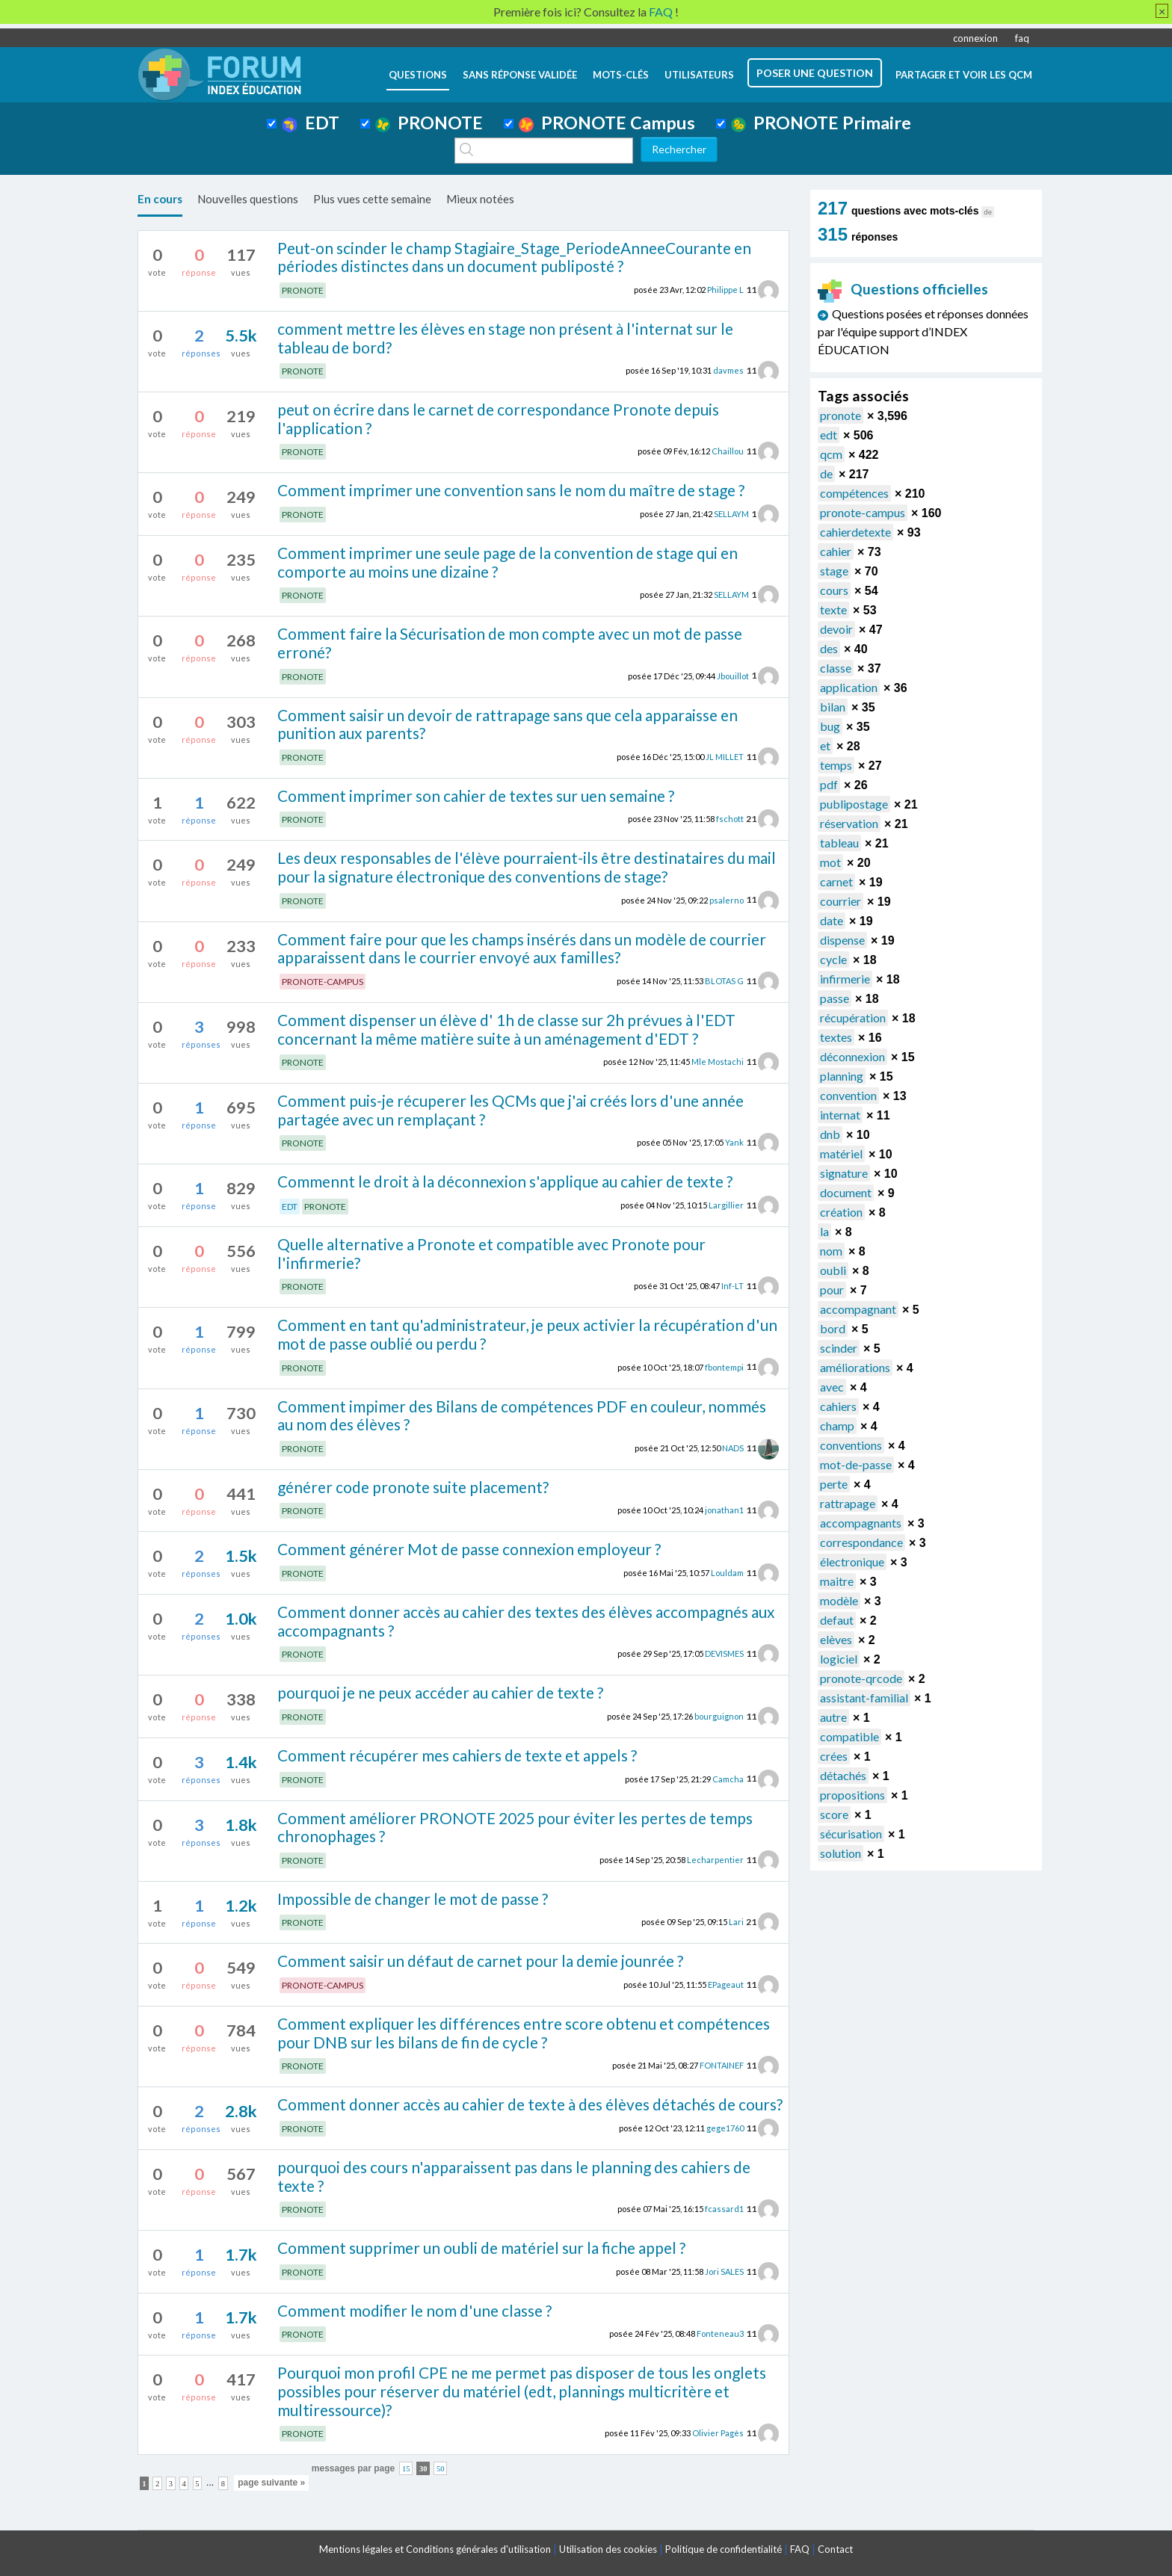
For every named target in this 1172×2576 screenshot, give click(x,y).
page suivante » (271, 2482)
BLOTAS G (724, 981)
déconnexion (852, 1056)
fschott (730, 819)
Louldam (727, 1573)
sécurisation (851, 1833)
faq (1022, 38)
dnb (830, 1134)
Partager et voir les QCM (963, 75)
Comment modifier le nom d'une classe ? (414, 2310)
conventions (851, 1445)
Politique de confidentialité (723, 2549)
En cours (160, 199)
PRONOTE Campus (607, 122)
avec (832, 1387)
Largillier (726, 1205)
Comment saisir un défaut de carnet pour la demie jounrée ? (480, 1960)
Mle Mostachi (717, 1061)
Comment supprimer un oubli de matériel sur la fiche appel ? (481, 2247)
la (824, 1231)
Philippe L (725, 289)
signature (844, 1173)
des (829, 648)
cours (834, 590)
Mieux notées (480, 199)
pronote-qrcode (861, 1678)
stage (834, 570)
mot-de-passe (856, 1464)
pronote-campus (862, 512)
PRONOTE (429, 122)
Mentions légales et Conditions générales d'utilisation (435, 2549)
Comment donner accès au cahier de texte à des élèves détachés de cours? (530, 2104)
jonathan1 (724, 1510)
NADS (733, 1448)
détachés (843, 1775)
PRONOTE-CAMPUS (322, 981)
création (841, 1212)
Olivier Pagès (718, 2433)
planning (841, 1076)
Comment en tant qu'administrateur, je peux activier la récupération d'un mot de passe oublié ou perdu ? (527, 1334)
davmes (728, 370)
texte (833, 609)
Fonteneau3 (720, 2333)
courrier (840, 901)
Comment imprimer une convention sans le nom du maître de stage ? (510, 490)
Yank (734, 1142)
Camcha (728, 1778)
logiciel (838, 1659)
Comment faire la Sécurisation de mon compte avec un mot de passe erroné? (509, 642)
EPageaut (726, 1984)
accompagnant (858, 1309)
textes (836, 1037)
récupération (853, 1017)
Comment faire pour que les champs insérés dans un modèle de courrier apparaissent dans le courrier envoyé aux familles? (521, 948)
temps (836, 765)
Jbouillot (733, 675)
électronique (852, 1561)
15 (406, 2468)
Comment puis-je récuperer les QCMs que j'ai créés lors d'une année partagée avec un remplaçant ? (510, 1109)
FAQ (799, 2549)
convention (848, 1095)
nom (831, 1251)
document (846, 1192)
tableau (839, 842)
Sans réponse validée (520, 75)
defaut (837, 1620)
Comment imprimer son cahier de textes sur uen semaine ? (475, 795)
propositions (852, 1795)
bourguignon (719, 1716)
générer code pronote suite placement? (413, 1486)
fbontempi (724, 1366)
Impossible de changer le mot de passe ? (412, 1898)
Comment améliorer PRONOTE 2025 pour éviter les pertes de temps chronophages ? (515, 1827)
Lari (736, 1922)
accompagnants (860, 1523)
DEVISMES (724, 1653)
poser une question (814, 73)
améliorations (855, 1367)
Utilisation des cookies (608, 2549)
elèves (836, 1639)
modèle (839, 1600)
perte (834, 1484)
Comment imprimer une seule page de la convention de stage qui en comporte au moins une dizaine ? (507, 562)
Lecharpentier (715, 1860)
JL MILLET (725, 757)
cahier (835, 551)
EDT (310, 122)
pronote (840, 415)
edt (828, 434)
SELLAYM (731, 514)
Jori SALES (724, 2271)
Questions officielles (903, 288)
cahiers (838, 1406)
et (825, 745)
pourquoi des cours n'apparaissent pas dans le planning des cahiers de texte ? (513, 2176)
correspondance (861, 1542)
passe (834, 998)
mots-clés (621, 75)
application (849, 687)
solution (840, 1853)
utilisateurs (699, 75)
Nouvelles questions (247, 199)
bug (830, 726)
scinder (838, 1348)
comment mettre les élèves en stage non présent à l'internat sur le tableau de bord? (505, 337)
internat (840, 1115)
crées (834, 1756)
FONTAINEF (722, 2065)
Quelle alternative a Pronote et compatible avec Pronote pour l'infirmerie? (491, 1253)
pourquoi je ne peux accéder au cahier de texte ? (440, 1692)
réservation (849, 823)
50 (441, 2468)
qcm (831, 454)
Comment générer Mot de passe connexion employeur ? (469, 1548)
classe (835, 668)
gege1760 (725, 2128)
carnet (836, 881)
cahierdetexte (855, 532)
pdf (829, 784)
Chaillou (728, 451)
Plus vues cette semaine (372, 199)
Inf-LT (732, 1286)
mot (830, 862)
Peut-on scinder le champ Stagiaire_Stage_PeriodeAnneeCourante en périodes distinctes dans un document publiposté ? (514, 257)
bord (832, 1328)
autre (833, 1717)
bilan (832, 706)
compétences (854, 493)
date (831, 920)
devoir (836, 629)
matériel (841, 1153)
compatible (849, 1736)
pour (832, 1289)
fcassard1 (724, 2209)
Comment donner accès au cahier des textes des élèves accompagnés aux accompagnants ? (526, 1621)
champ (837, 1425)
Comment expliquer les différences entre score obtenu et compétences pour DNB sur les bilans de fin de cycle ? (523, 2032)
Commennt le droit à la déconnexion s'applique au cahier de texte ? (504, 1181)
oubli (833, 1270)
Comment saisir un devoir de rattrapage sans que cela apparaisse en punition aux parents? (507, 724)
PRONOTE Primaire (821, 122)
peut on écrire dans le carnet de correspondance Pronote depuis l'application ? (498, 418)
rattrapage (847, 1503)
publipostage (854, 804)
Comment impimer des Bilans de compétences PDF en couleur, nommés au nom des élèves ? (521, 1415)
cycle (833, 959)
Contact (835, 2549)
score (834, 1814)
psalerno (726, 899)
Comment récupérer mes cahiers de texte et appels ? (457, 1755)
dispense (842, 940)
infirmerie (845, 979)
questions (418, 75)
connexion (975, 38)
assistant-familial (864, 1697)
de (826, 473)
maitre (837, 1581)
